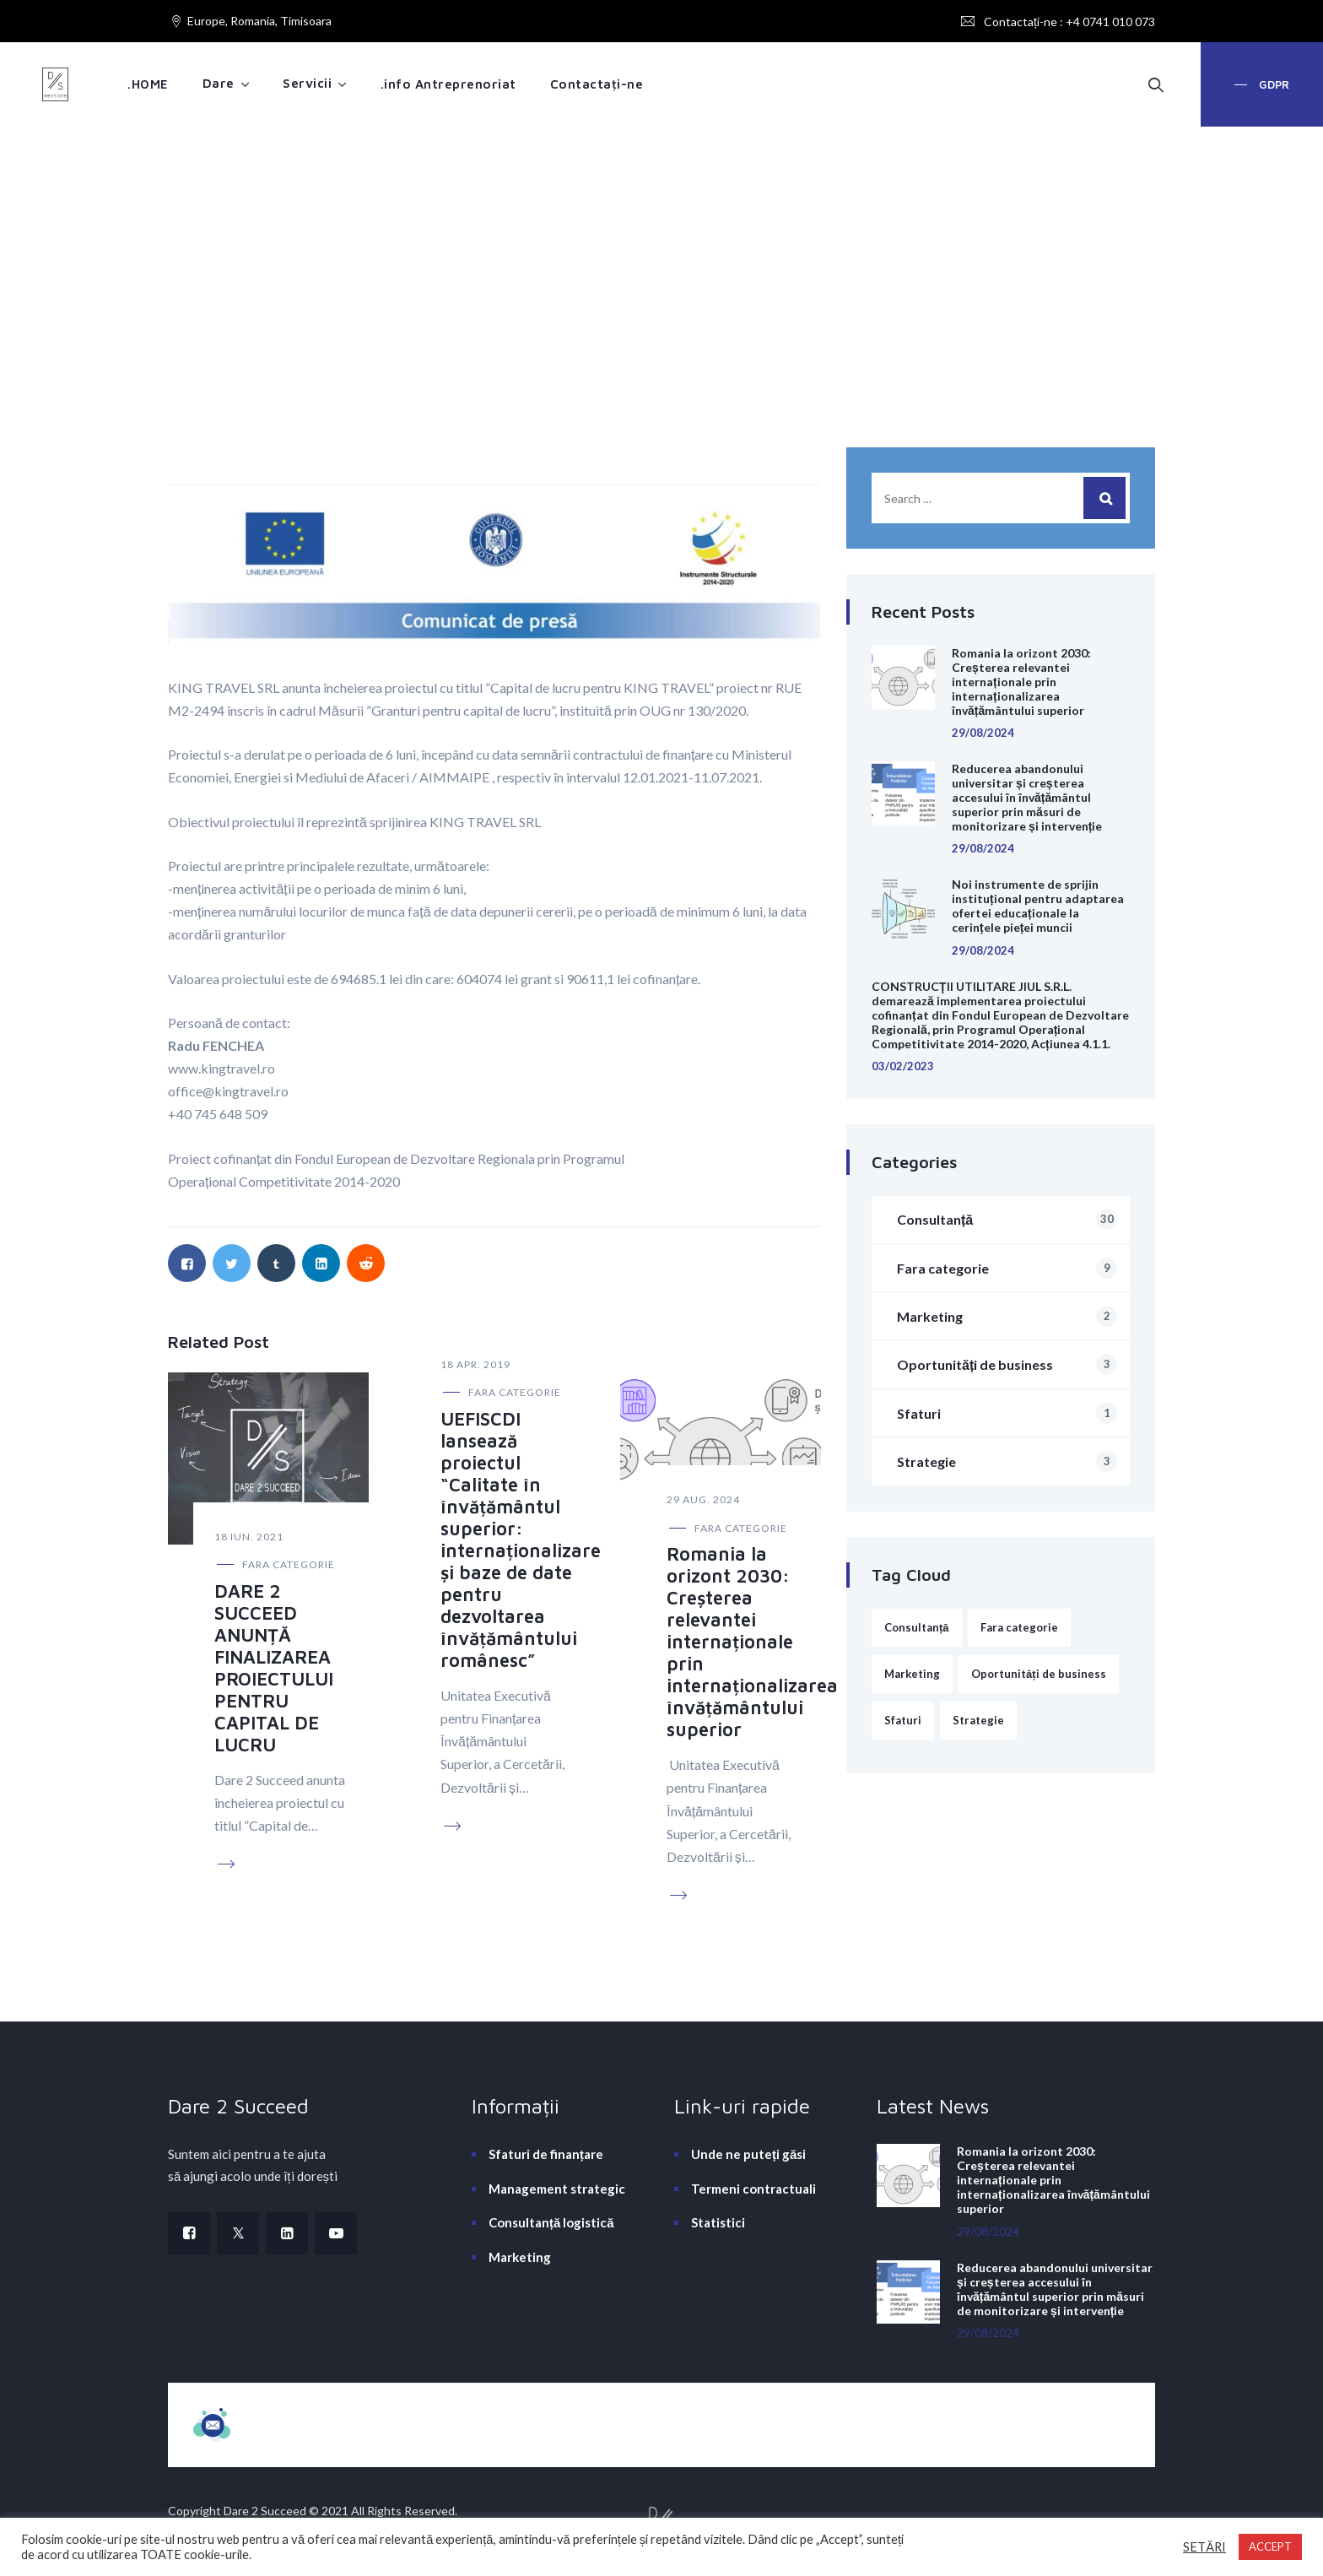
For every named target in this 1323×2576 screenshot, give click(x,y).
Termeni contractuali (753, 2188)
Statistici (718, 2222)
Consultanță (1007, 1219)
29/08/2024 (983, 732)
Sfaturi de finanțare (546, 2154)
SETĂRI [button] (1204, 2547)
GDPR (1272, 84)
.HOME (148, 84)
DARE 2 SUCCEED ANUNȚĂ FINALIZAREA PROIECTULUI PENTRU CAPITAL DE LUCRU (273, 1668)
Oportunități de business (1007, 1364)
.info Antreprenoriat (448, 84)
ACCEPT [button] (1270, 2546)
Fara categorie (288, 1564)
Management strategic (557, 2188)
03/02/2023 (903, 1066)
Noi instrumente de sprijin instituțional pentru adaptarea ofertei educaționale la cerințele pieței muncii (1038, 905)
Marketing (1007, 1316)
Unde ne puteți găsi (748, 2154)
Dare (218, 83)
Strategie (1007, 1461)
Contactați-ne (597, 84)
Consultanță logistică (551, 2222)
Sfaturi (1007, 1413)
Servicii (307, 83)
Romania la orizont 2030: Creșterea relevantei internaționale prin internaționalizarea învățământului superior (752, 1641)
